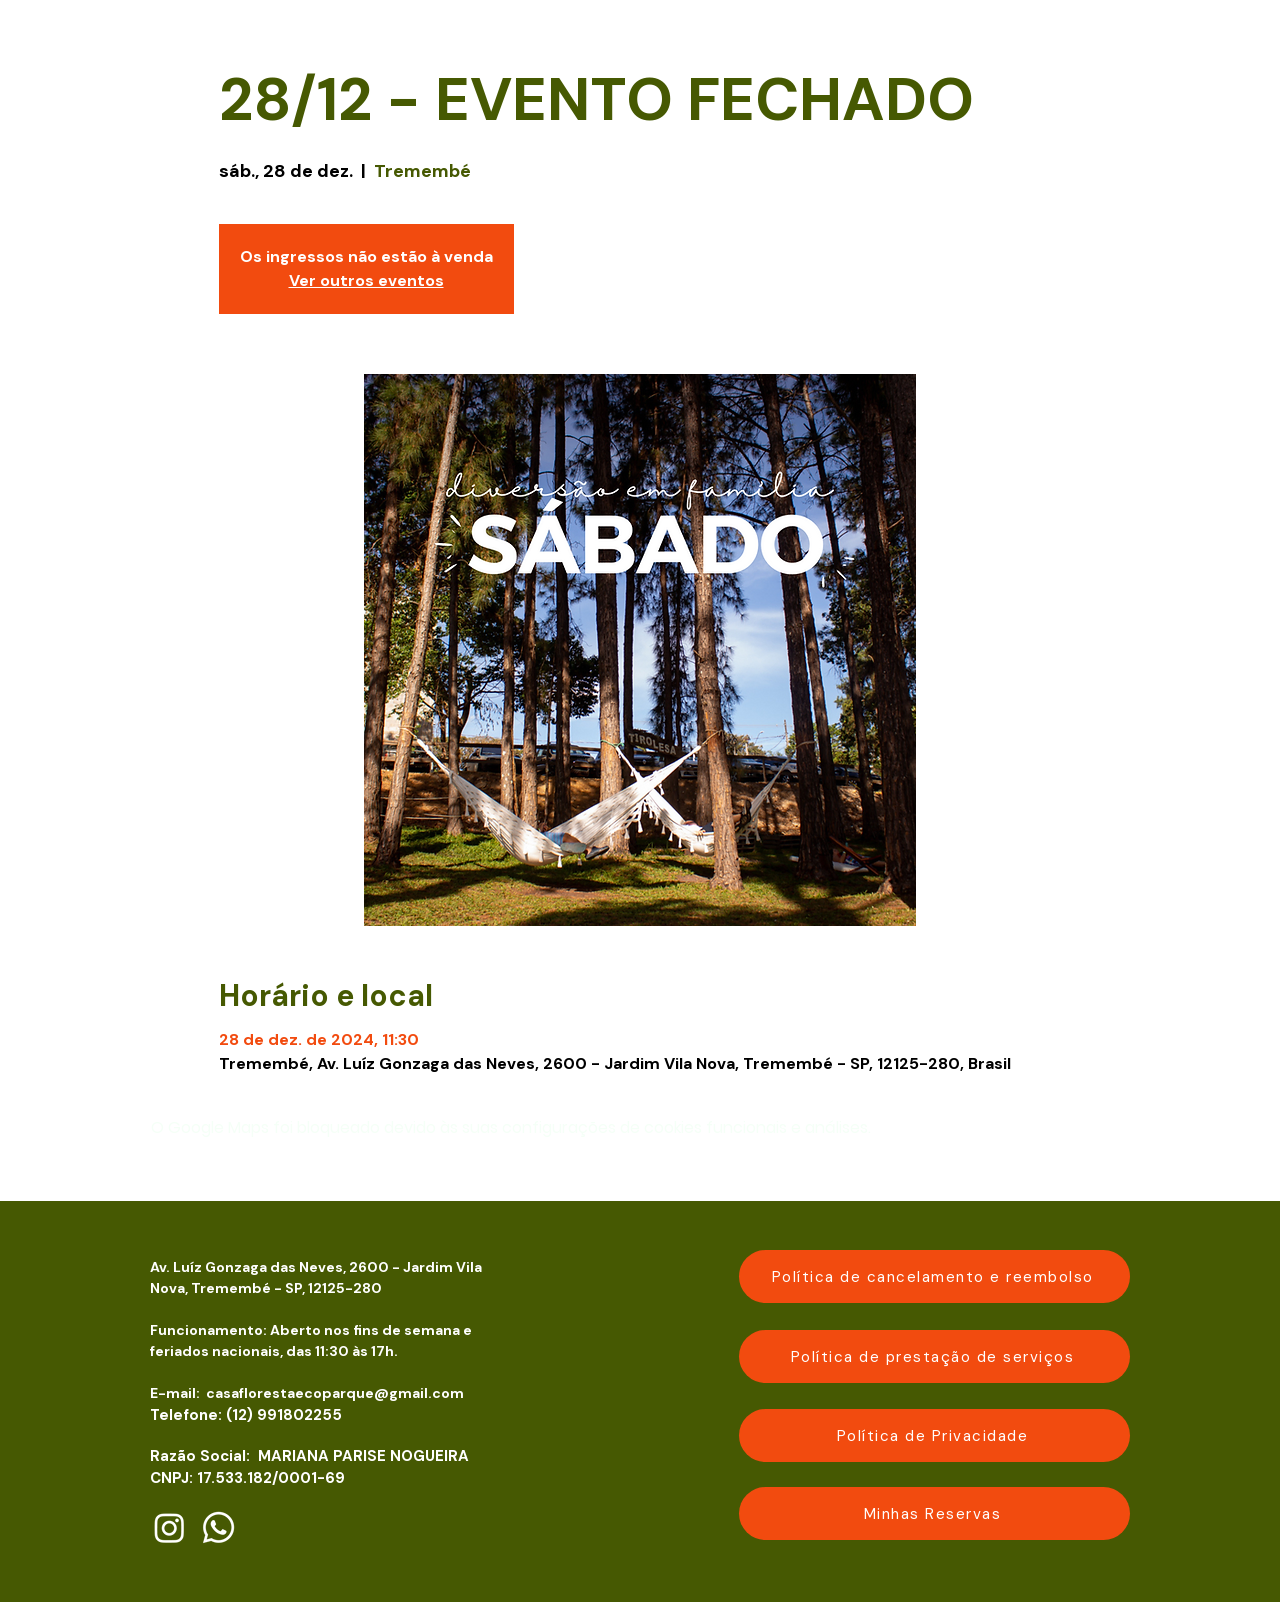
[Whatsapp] (218, 1527)
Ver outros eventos (366, 280)
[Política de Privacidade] (934, 1435)
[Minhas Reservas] (934, 1513)
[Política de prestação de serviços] (934, 1356)
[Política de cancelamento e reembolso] (934, 1276)
